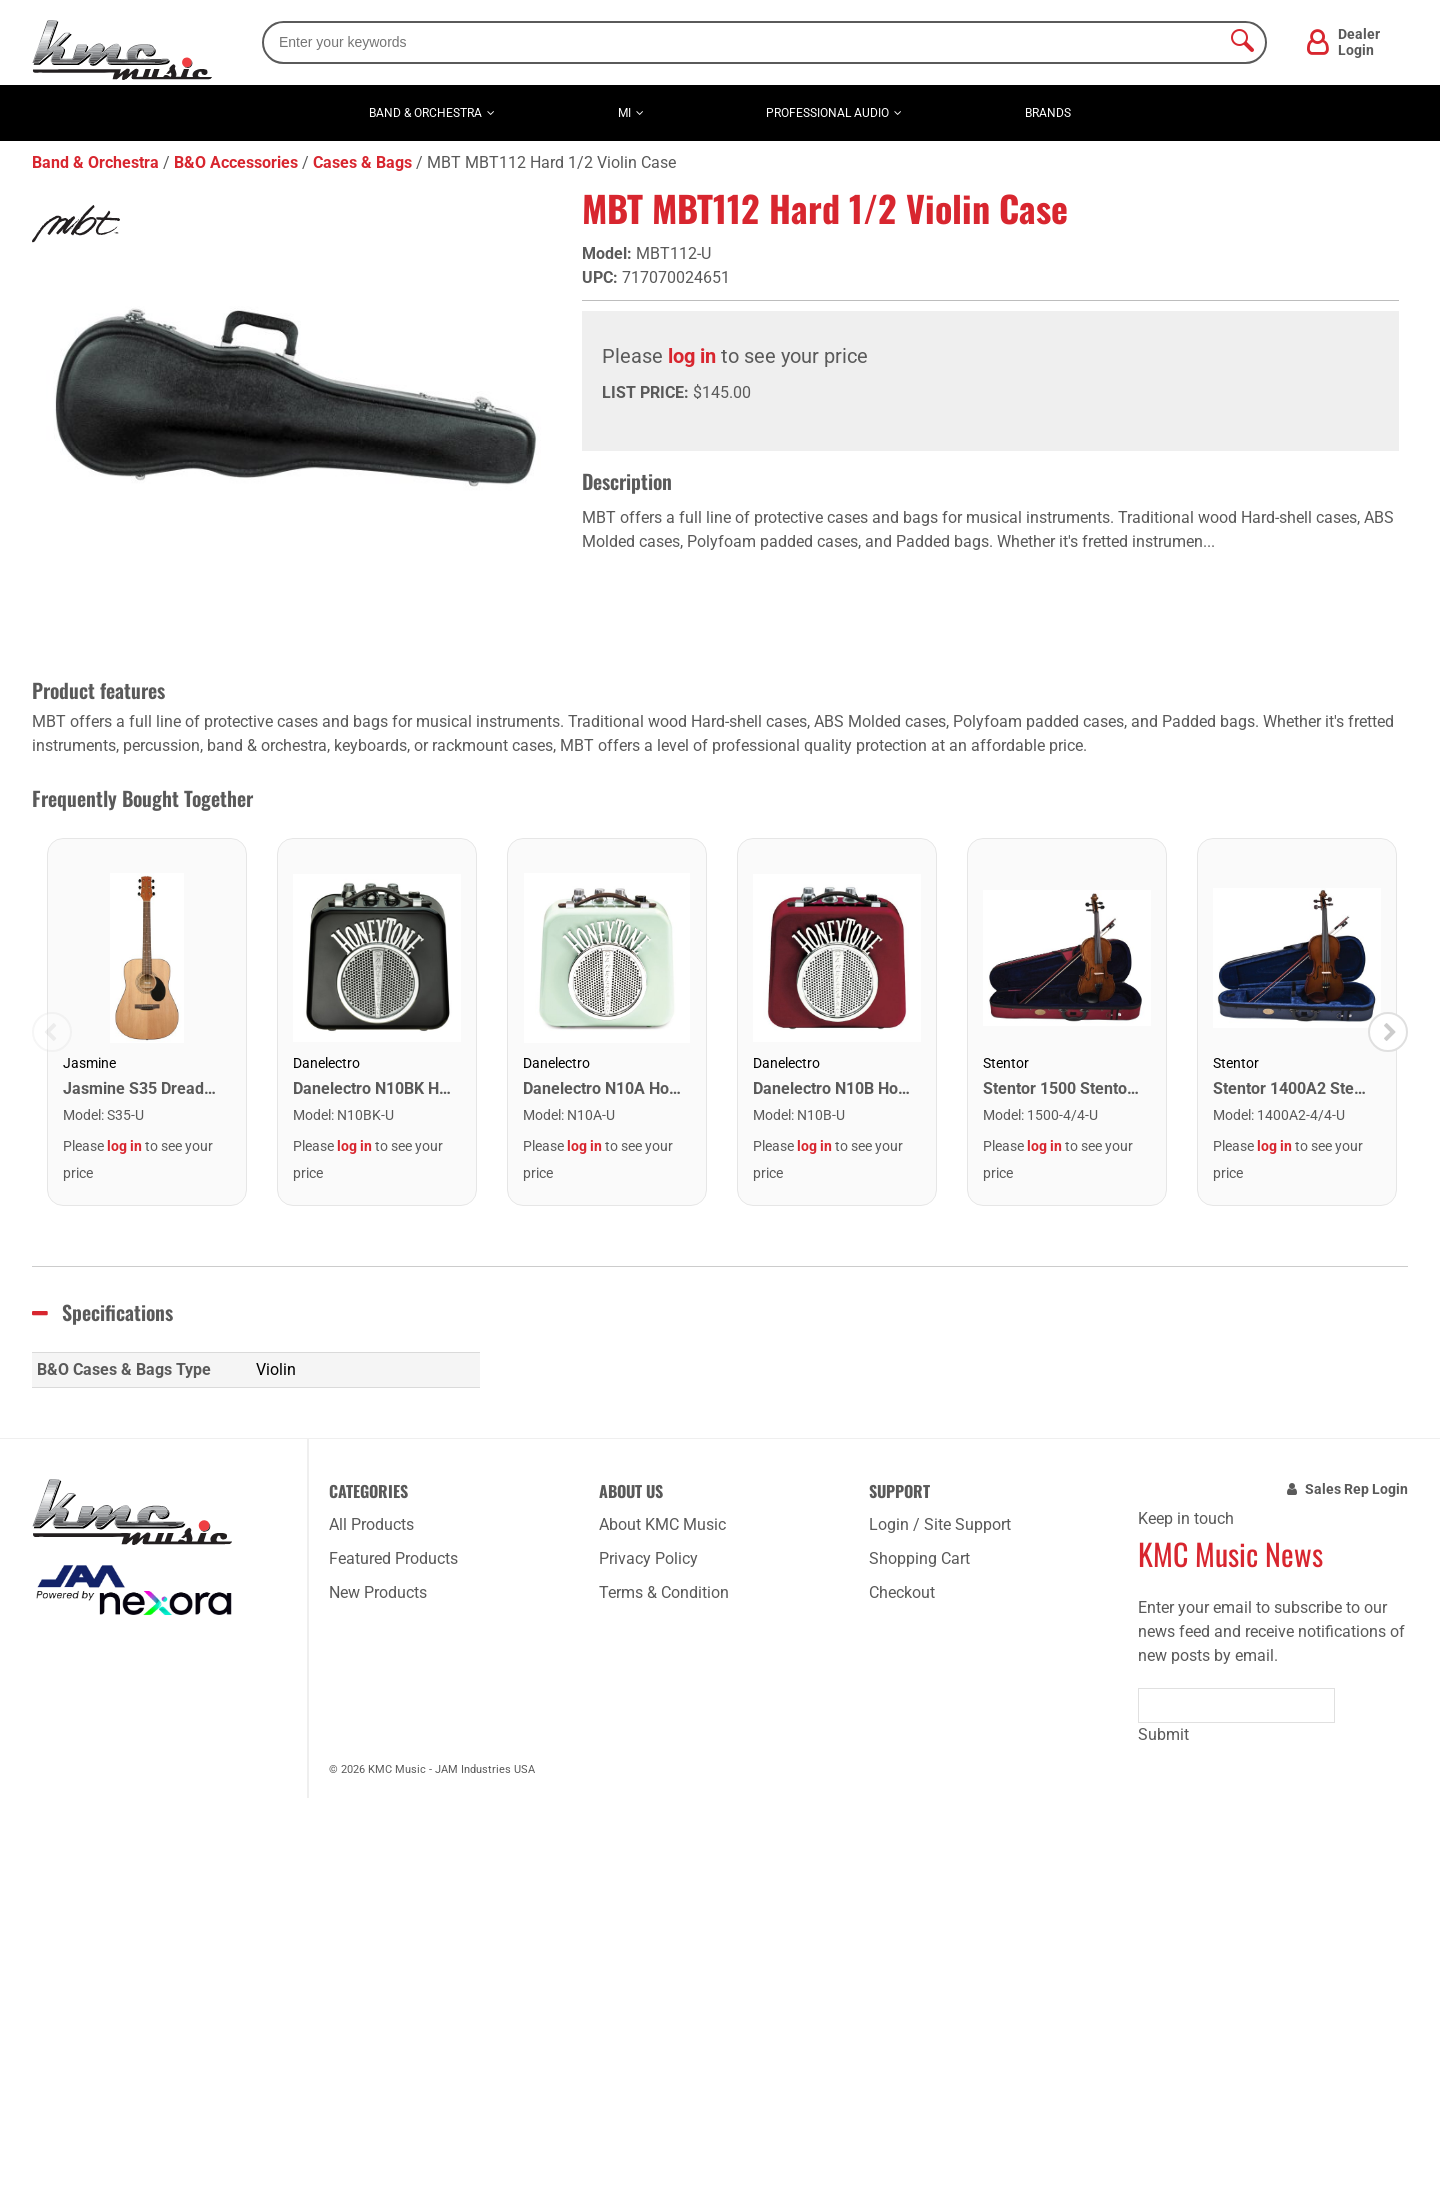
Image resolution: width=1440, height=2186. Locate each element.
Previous (52, 1032)
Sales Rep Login (1356, 1489)
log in (692, 356)
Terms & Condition (664, 1592)
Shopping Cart (919, 1558)
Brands (1048, 113)
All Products (371, 1524)
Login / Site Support (940, 1524)
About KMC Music (662, 1524)
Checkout (902, 1592)
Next (1388, 1032)
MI (624, 113)
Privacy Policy (648, 1558)
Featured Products (393, 1558)
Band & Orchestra (425, 113)
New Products (378, 1592)
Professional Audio (827, 113)
